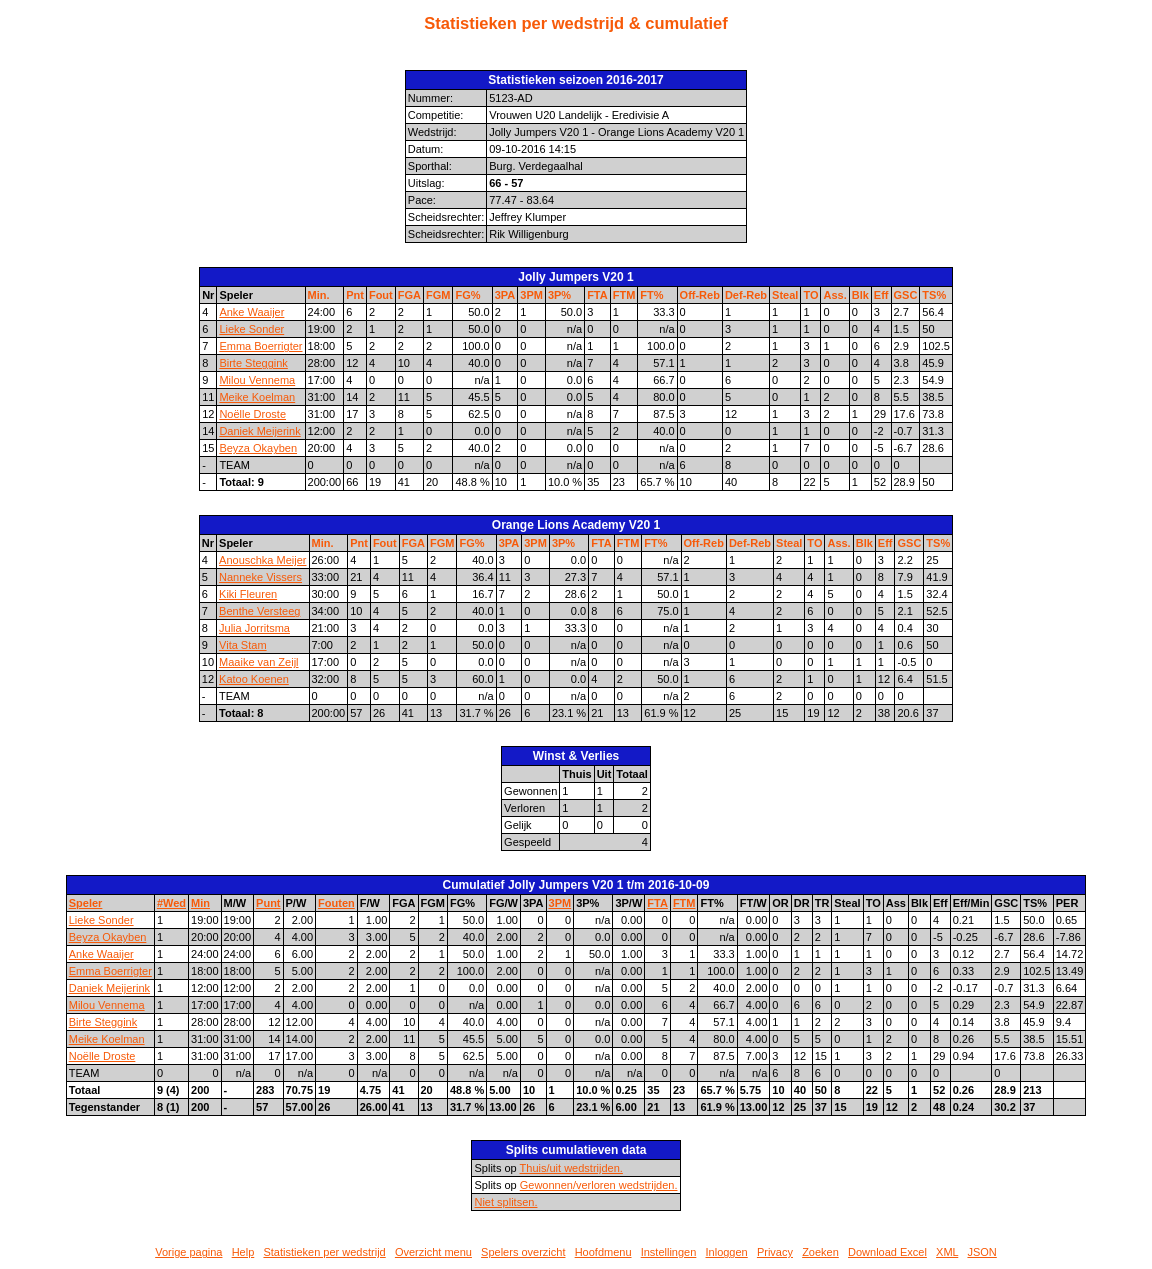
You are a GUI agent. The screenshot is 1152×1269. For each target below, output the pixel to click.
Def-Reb (746, 295)
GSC (906, 295)
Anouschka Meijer (262, 560)
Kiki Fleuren (248, 594)
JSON (981, 1252)
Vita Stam (243, 645)
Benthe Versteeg (259, 611)
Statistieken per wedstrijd (324, 1252)
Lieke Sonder (251, 329)
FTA (597, 295)
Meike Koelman (257, 397)
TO (810, 295)
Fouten (336, 903)
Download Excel (887, 1252)
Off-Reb (700, 295)
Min (200, 903)
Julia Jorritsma (254, 628)
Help (243, 1252)
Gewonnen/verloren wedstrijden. (599, 1185)
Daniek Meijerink (259, 431)
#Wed (171, 903)
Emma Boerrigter (260, 346)
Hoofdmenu (603, 1252)
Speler (86, 903)
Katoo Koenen (254, 679)
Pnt (355, 295)
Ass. (834, 295)
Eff (881, 295)
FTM (624, 295)
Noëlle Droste (252, 414)
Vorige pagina (188, 1252)
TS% (934, 295)
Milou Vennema (257, 380)
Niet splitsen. (505, 1202)
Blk (860, 295)
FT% (651, 295)
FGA (409, 295)
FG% (467, 295)
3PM (531, 295)
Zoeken (820, 1252)
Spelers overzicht (523, 1252)
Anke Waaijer (251, 312)
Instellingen (669, 1252)
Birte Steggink (253, 363)
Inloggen (727, 1252)
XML (947, 1252)
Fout (381, 295)
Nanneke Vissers (260, 577)
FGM (438, 295)
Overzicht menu (433, 1252)
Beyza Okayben (258, 448)
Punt (268, 903)
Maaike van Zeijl (258, 662)
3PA (505, 295)
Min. (319, 295)
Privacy (775, 1252)
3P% (559, 295)
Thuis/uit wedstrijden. (571, 1168)
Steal (785, 295)
